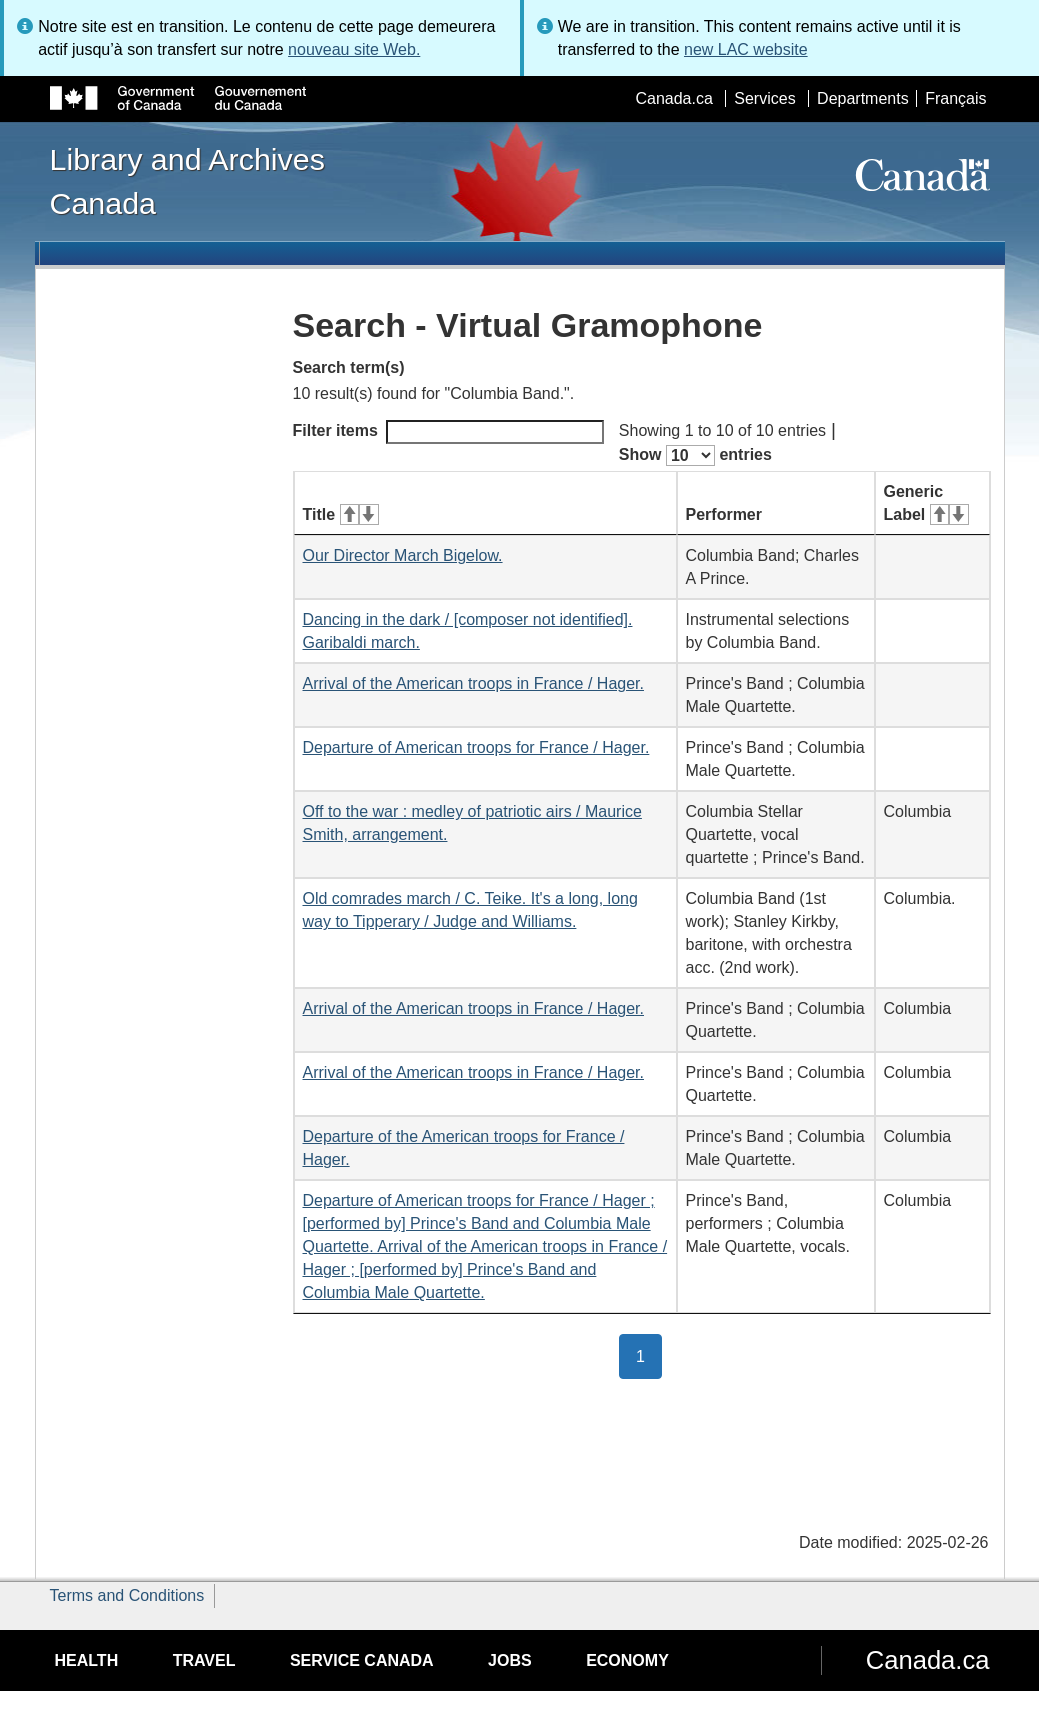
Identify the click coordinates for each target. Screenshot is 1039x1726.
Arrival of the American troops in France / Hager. (473, 683)
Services (764, 98)
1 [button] (649, 1355)
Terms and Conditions (127, 1595)
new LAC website (746, 49)
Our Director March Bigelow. (403, 555)
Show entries (695, 455)
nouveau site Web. (354, 49)
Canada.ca (673, 98)
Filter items (448, 432)
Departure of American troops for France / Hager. (476, 747)
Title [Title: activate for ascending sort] (341, 514)
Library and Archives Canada (187, 181)
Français (955, 98)
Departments (863, 98)
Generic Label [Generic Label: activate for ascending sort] (926, 503)
